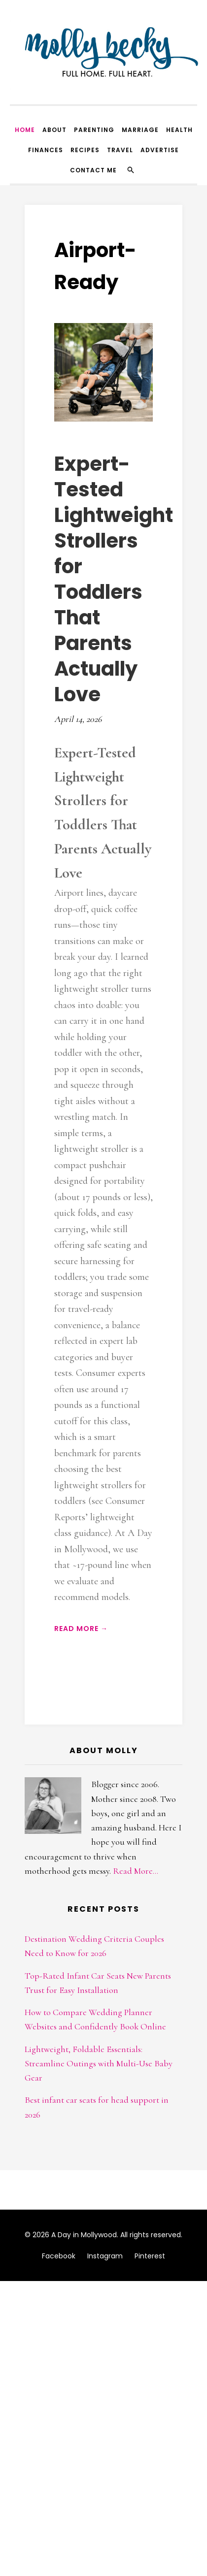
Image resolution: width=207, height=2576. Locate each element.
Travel (120, 150)
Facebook (58, 2256)
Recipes (85, 150)
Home (25, 130)
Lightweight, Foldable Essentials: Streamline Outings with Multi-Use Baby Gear (98, 2064)
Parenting (94, 130)
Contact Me (93, 170)
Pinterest (150, 2256)
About (54, 130)
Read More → (81, 1628)
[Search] (130, 169)
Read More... (135, 1870)
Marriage (140, 130)
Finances (45, 150)
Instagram (105, 2256)
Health (179, 130)
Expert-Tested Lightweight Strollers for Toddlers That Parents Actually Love (113, 579)
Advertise (159, 150)
